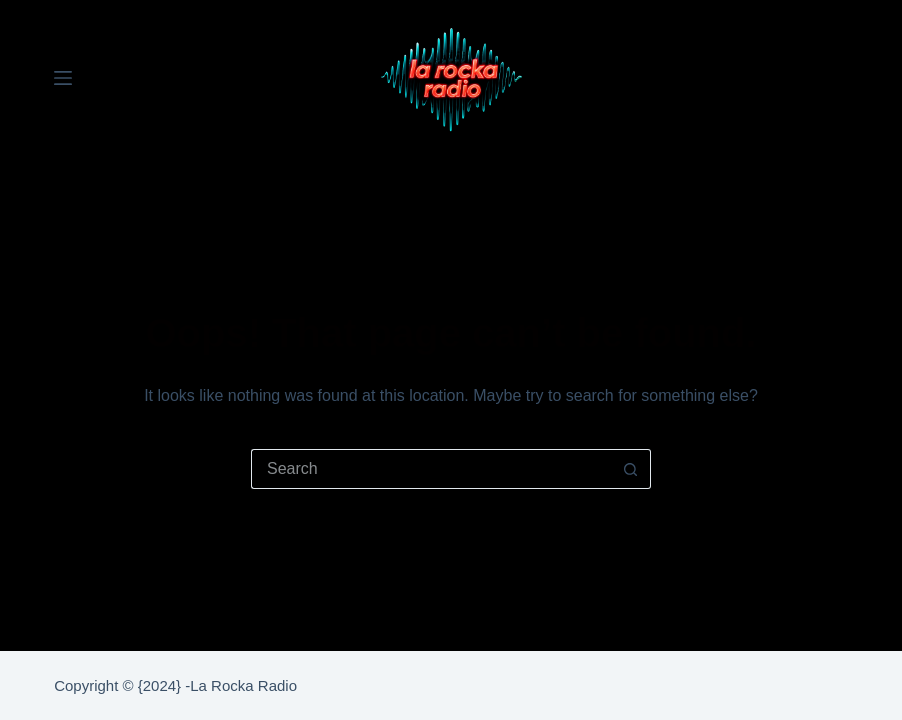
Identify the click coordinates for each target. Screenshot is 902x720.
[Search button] (631, 469)
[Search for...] (431, 469)
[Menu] (63, 78)
